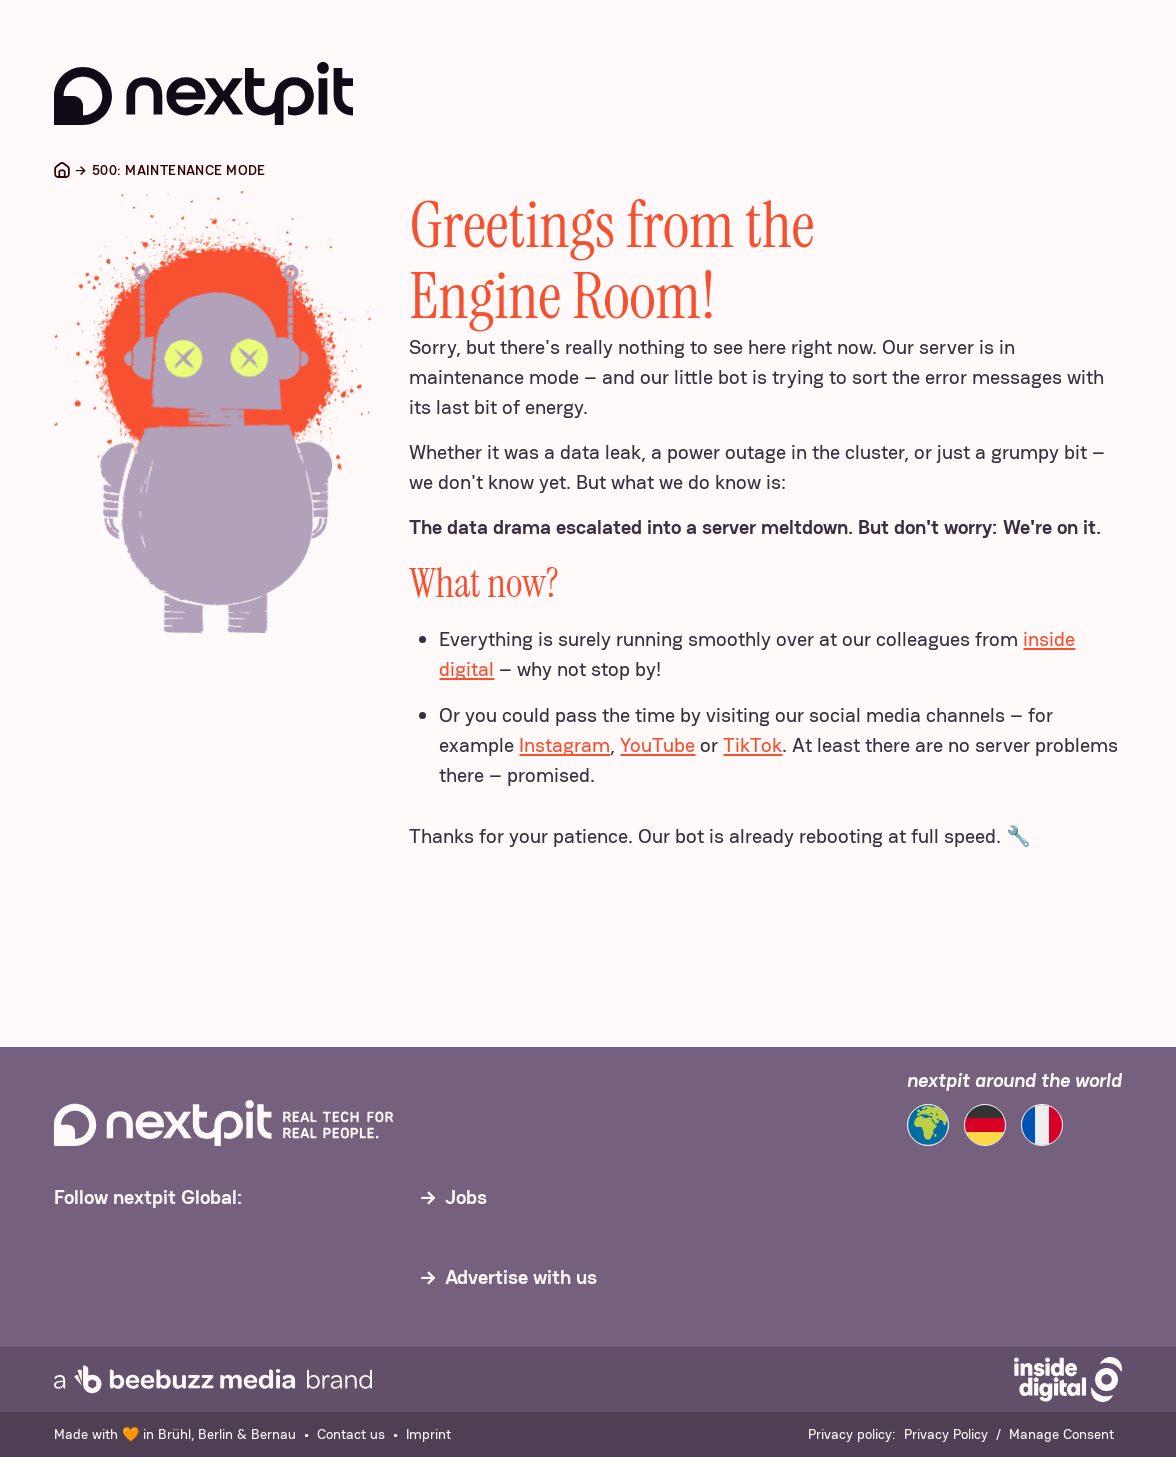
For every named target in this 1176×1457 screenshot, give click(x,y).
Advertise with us (521, 1277)
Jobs (466, 1197)
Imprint (428, 1434)
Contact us (351, 1434)
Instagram (564, 745)
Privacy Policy (946, 1434)
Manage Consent (1061, 1434)
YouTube (657, 745)
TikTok (752, 745)
